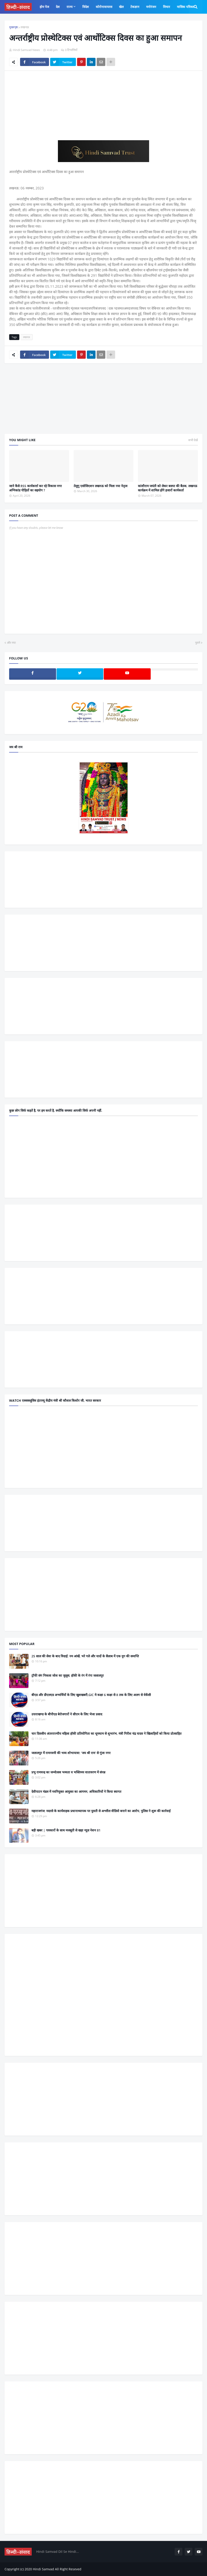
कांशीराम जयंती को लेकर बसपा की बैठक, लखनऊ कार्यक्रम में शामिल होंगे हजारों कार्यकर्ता (167, 488)
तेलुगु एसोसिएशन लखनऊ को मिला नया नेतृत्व (100, 486)
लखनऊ (25, 27)
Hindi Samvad (43, 2569)
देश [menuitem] (58, 7)
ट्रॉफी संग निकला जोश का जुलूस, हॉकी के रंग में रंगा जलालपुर (67, 1675)
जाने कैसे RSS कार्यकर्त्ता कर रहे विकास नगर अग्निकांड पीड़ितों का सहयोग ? (35, 488)
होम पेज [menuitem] (44, 7)
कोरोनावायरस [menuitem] (104, 7)
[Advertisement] (103, 108)
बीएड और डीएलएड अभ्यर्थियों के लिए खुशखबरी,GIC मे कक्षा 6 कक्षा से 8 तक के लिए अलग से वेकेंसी (91, 1695)
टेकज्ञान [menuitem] (134, 7)
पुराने (197, 643)
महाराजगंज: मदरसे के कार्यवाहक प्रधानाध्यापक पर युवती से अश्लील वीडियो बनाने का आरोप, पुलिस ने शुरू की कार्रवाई (101, 1811)
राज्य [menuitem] (69, 7)
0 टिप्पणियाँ (71, 50)
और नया (11, 643)
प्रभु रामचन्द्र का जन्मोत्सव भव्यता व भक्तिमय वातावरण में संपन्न (68, 1772)
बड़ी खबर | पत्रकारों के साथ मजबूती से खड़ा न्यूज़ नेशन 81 (66, 1830)
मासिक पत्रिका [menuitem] (185, 7)
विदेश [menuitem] (85, 7)
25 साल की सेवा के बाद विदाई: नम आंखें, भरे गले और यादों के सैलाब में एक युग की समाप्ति (85, 1656)
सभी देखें (193, 440)
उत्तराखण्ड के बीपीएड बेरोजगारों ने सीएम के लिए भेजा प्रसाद (66, 1714)
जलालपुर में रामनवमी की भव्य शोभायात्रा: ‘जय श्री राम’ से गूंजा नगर (71, 1753)
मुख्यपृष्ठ (13, 27)
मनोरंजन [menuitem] (151, 7)
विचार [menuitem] (166, 7)
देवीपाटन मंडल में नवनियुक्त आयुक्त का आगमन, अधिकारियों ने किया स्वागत (76, 1791)
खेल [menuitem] (121, 7)
